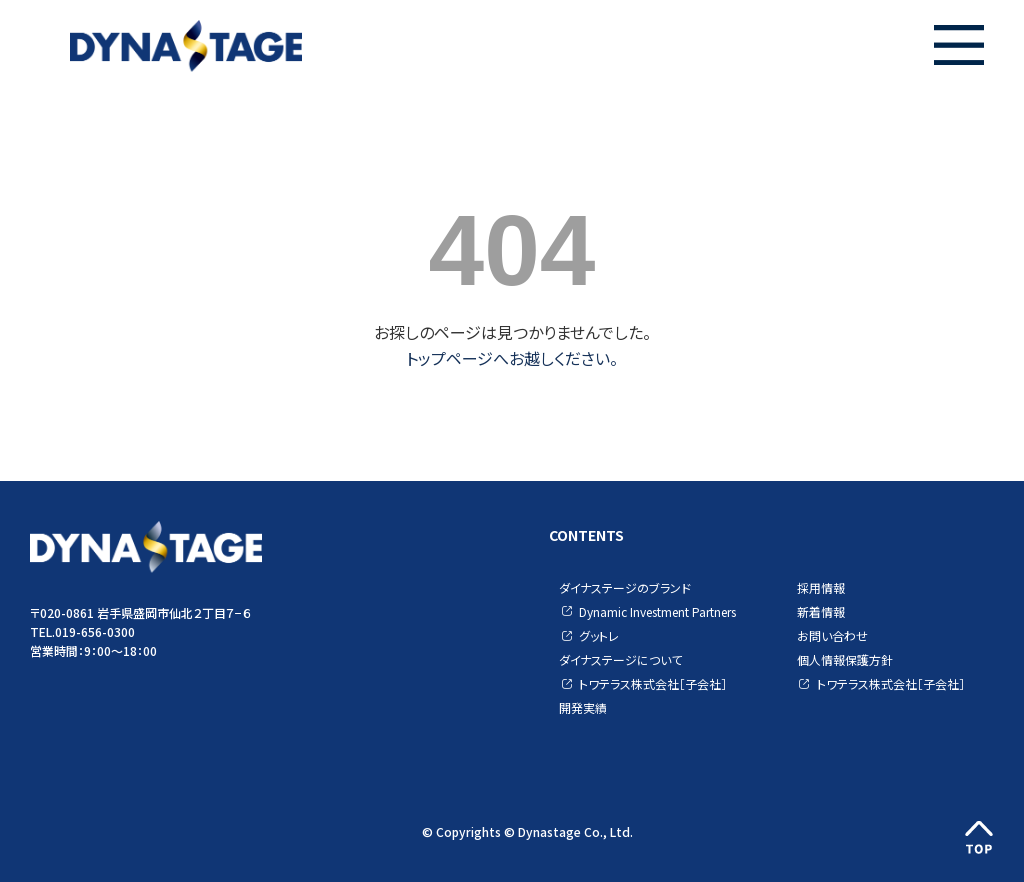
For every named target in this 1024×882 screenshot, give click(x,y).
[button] (959, 45)
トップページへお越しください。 (512, 358)
